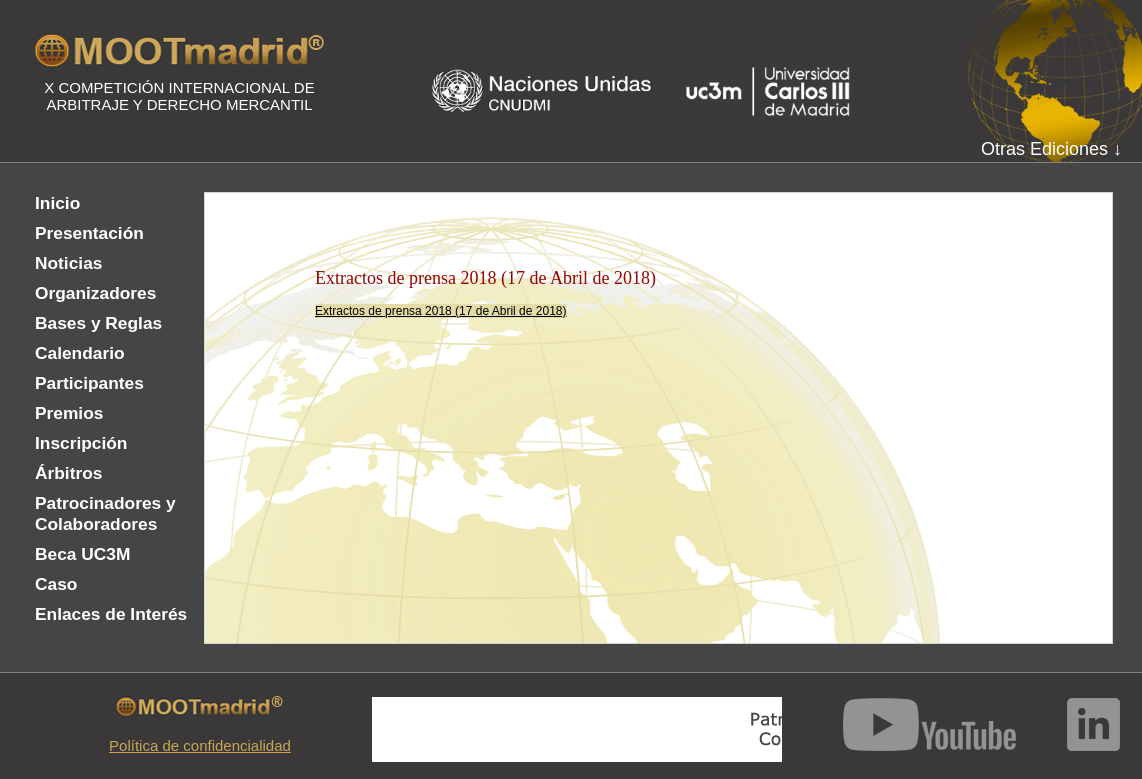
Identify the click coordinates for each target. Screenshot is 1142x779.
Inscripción (81, 443)
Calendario (80, 353)
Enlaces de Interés (111, 614)
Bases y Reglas (98, 323)
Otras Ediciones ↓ (1051, 149)
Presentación (89, 233)
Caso (56, 584)
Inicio (57, 203)
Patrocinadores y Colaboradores (105, 513)
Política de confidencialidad (200, 745)
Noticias (68, 263)
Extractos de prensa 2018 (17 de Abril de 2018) (441, 311)
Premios (69, 413)
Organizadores (95, 293)
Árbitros (68, 473)
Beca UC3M (82, 554)
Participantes (89, 383)
